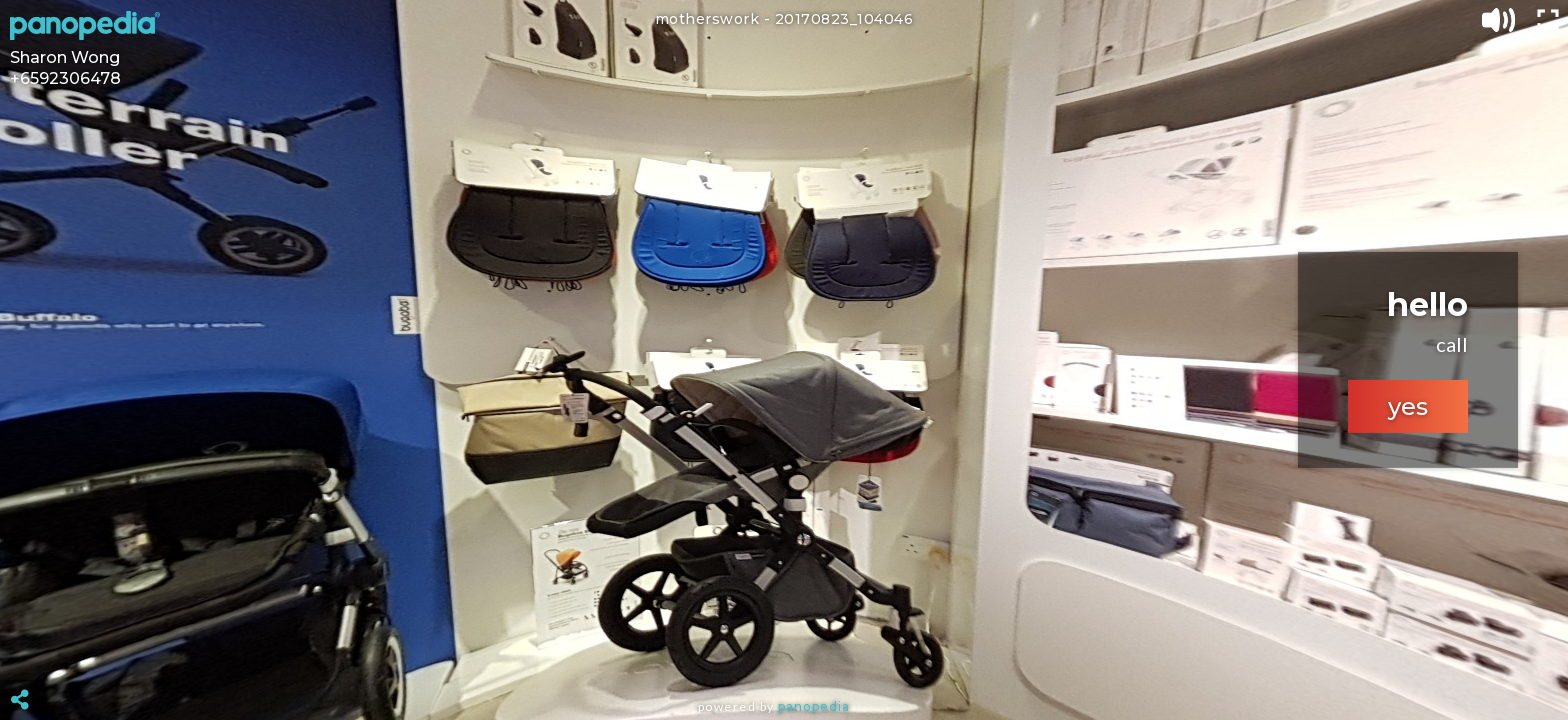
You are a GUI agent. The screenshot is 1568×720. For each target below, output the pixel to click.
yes (1408, 406)
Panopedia (814, 706)
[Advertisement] (784, 650)
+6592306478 (65, 78)
